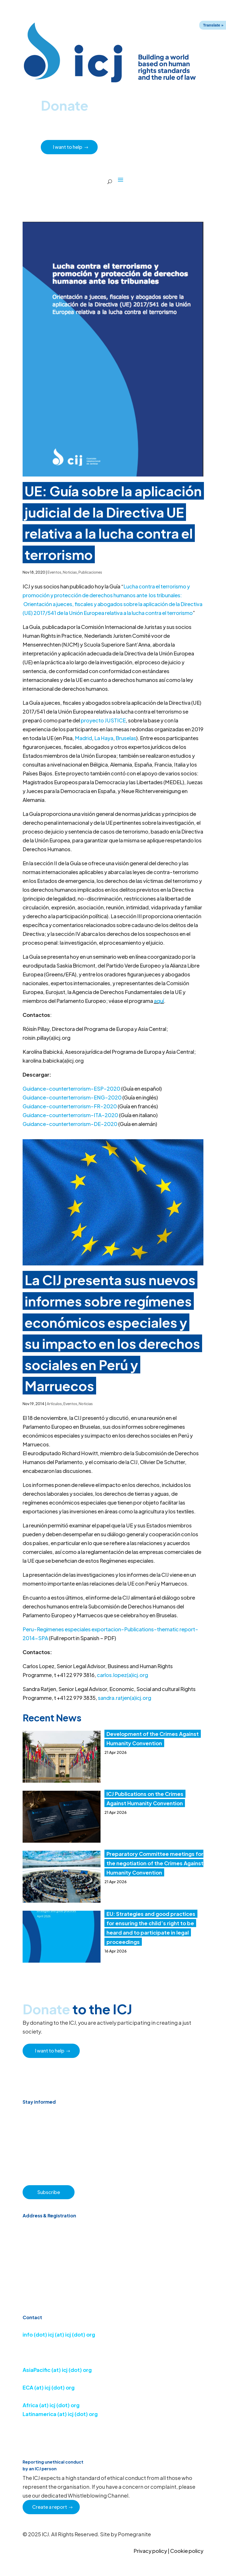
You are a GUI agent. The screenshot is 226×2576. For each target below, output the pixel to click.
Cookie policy (186, 2550)
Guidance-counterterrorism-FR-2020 (70, 1106)
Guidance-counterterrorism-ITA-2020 (70, 1115)
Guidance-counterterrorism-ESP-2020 (71, 1088)
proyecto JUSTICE (103, 720)
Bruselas (126, 738)
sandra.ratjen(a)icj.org (124, 1697)
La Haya (103, 738)
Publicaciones (90, 572)
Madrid (83, 738)
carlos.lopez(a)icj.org (122, 1675)
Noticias (70, 572)
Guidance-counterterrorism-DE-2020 (70, 1124)
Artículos (54, 1403)
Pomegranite (134, 2534)
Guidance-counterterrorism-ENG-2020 (72, 1097)
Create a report (49, 2507)
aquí (159, 1000)
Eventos (54, 572)
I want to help (67, 147)
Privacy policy (150, 2550)
